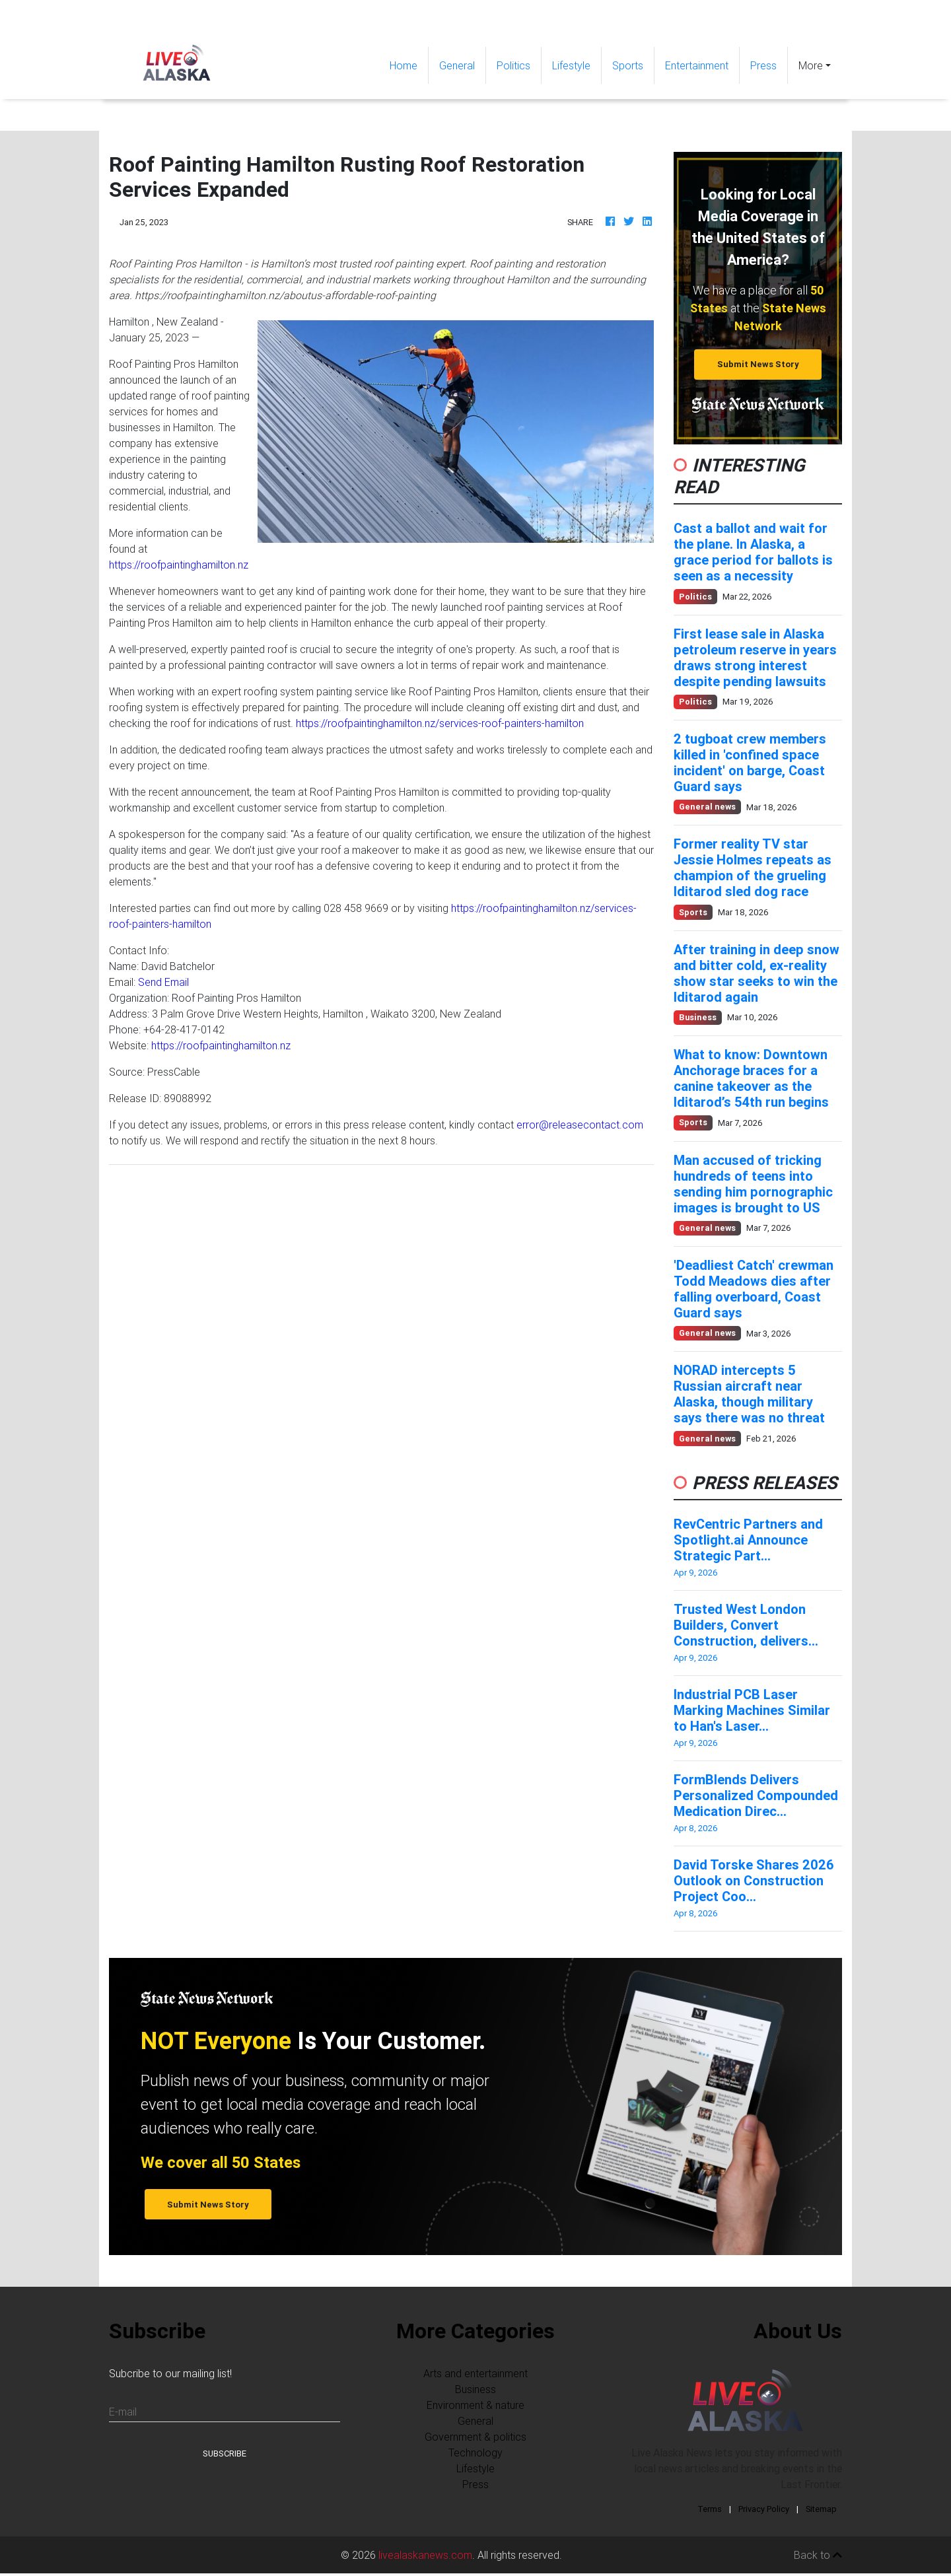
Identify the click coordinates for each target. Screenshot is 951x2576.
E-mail (123, 2411)
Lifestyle (571, 65)
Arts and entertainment (475, 2373)
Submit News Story (758, 364)
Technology (475, 2452)
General (457, 65)
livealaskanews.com (425, 2554)
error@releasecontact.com (579, 1124)
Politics (513, 65)
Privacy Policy (763, 2509)
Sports (627, 65)
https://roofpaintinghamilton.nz (178, 564)
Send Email (163, 982)
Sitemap (821, 2509)
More (810, 65)
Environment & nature (475, 2405)
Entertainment (696, 65)
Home (409, 64)
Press (763, 65)
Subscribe (224, 2453)
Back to (818, 2554)
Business (475, 2389)
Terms (709, 2509)
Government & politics (475, 2436)
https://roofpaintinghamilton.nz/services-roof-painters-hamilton (440, 723)
